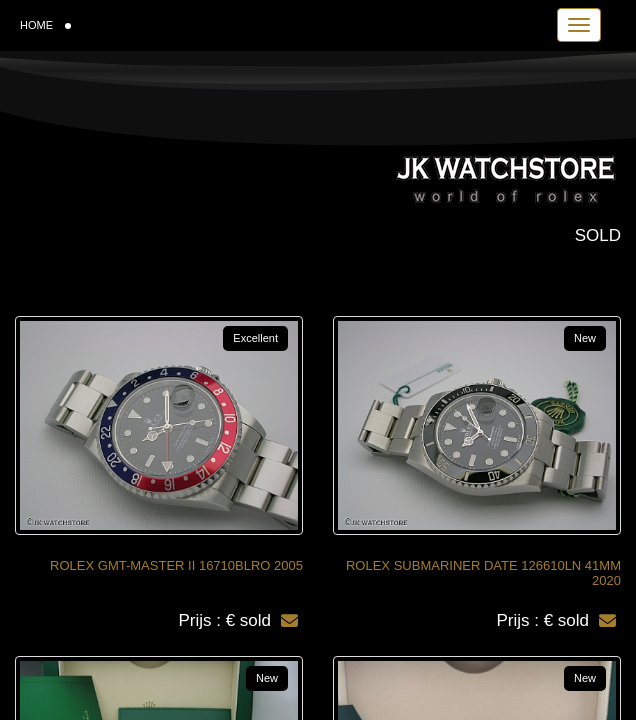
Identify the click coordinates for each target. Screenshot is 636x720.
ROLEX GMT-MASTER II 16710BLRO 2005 (176, 565)
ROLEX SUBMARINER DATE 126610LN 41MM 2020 (483, 573)
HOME (45, 25)
